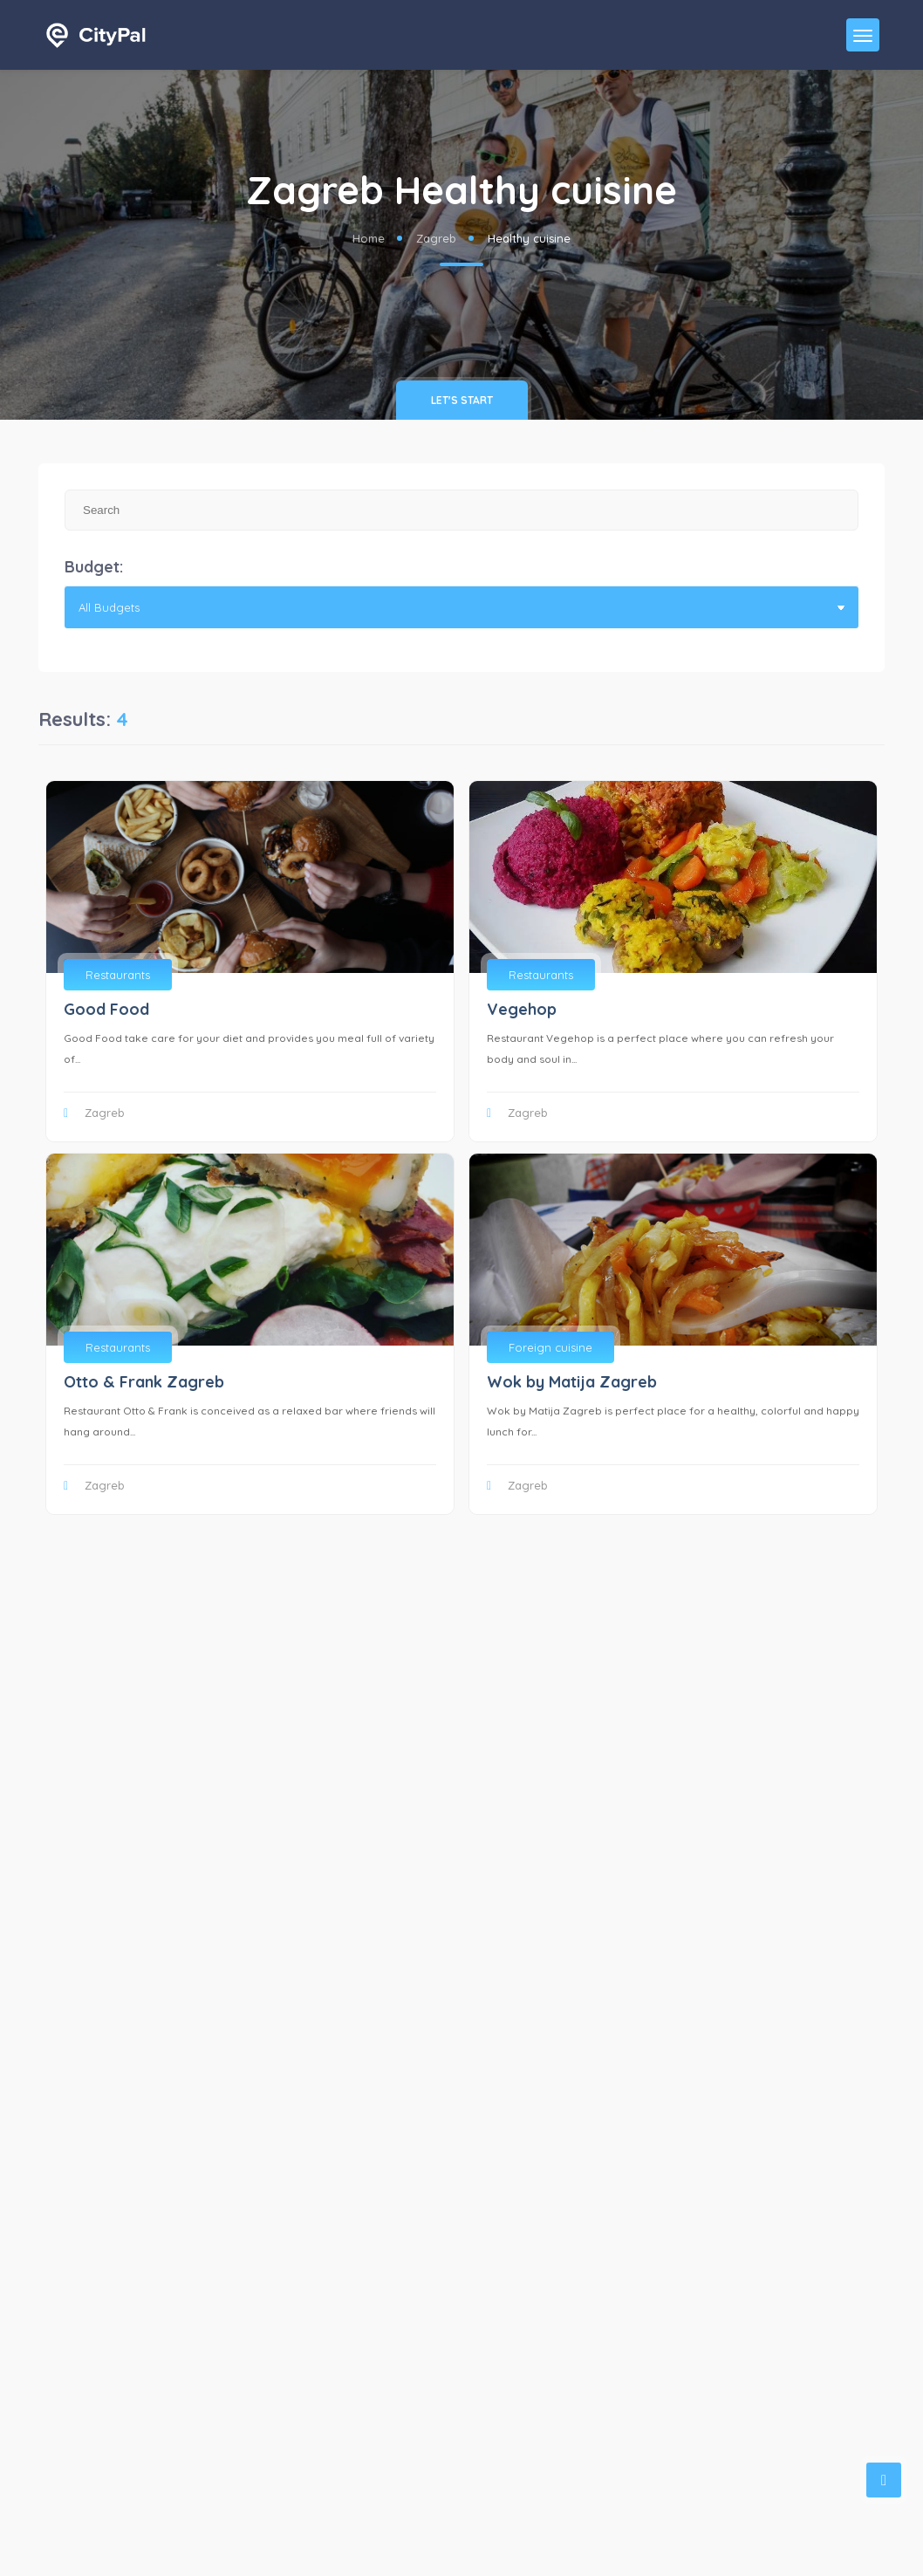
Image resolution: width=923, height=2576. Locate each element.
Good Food (106, 1009)
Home (368, 238)
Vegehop (522, 1009)
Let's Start (462, 400)
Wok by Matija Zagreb (572, 1382)
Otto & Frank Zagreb (144, 1382)
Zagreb (436, 238)
